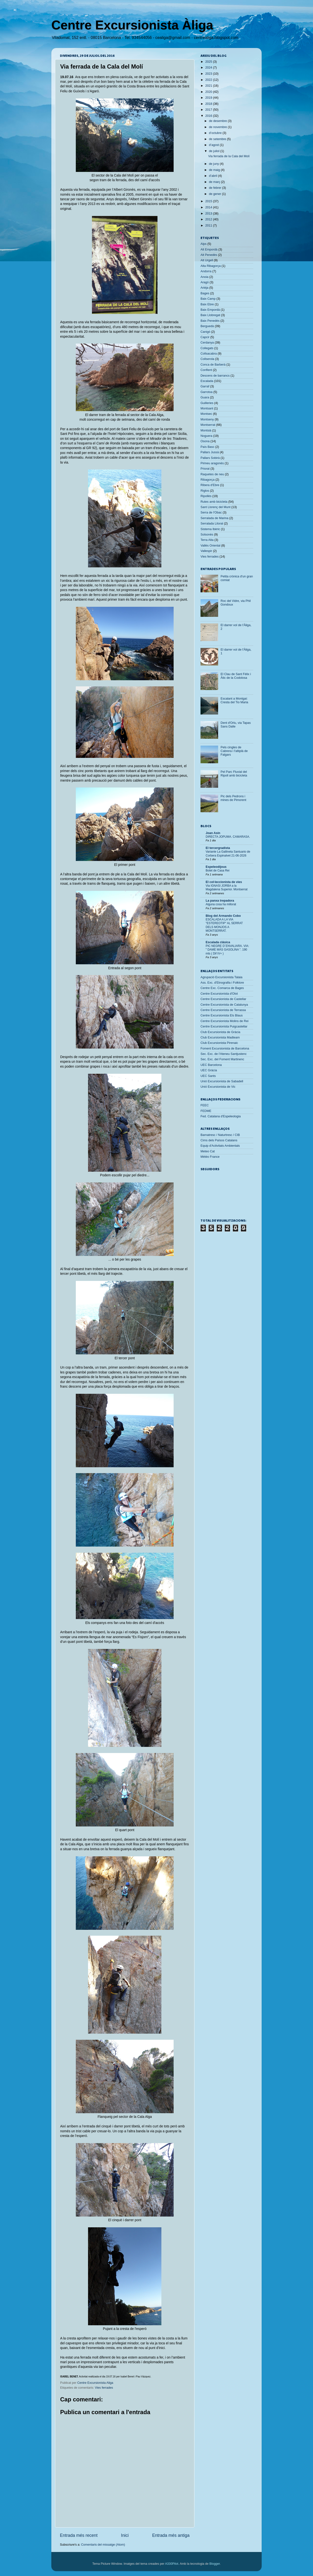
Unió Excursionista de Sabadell (222, 1081)
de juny (214, 164)
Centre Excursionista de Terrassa (223, 1010)
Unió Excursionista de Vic (218, 1086)
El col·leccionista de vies (224, 882)
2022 (209, 80)
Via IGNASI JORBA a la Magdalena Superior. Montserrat (226, 887)
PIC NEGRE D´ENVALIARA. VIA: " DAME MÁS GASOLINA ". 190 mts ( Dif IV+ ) (227, 949)
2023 (209, 73)
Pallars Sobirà (210, 458)
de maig (215, 170)
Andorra (206, 271)
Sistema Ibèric (210, 529)
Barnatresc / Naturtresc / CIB (220, 1135)
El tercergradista (218, 848)
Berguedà (207, 326)
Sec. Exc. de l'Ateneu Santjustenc (224, 1054)
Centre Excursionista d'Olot (219, 993)
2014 (209, 207)
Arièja (204, 287)
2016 (209, 116)
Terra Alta (207, 540)
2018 (209, 104)
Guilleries (207, 403)
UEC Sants (208, 1076)
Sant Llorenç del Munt (216, 507)
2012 (209, 219)
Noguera (206, 436)
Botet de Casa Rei (217, 870)
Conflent (206, 370)
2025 (209, 61)
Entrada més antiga (171, 2535)
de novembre (218, 127)
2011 (209, 225)
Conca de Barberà (213, 364)
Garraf (205, 386)
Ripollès (206, 496)
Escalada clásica (218, 942)
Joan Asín (213, 833)
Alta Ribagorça (211, 266)
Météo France (210, 1156)
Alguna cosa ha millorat (221, 904)
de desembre (218, 121)
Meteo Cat (208, 1151)
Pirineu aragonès (212, 463)
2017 (209, 109)
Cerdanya (207, 342)
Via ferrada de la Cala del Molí (228, 156)
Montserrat (208, 425)
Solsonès (207, 534)
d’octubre (216, 133)
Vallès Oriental (210, 545)
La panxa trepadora (220, 900)
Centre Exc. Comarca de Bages (222, 988)
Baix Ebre (207, 304)
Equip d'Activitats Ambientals (220, 1145)
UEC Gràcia (209, 1070)
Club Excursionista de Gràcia (220, 1032)
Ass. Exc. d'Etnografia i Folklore (222, 982)
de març (215, 182)
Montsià (206, 430)
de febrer (215, 188)
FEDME (206, 1111)
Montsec (206, 414)
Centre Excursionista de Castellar (223, 999)
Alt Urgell (207, 260)
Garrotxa (206, 392)
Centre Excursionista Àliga (132, 25)
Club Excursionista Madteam (220, 1037)
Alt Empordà (209, 249)
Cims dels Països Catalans (219, 1140)
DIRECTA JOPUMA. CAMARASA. (228, 836)
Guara (205, 397)
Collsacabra (209, 353)
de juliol (214, 151)
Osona (205, 441)
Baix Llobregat (210, 315)
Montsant (207, 408)
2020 (209, 92)
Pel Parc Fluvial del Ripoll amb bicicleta (234, 773)
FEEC (205, 1105)
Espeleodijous (216, 867)
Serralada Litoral (212, 523)
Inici (125, 2535)
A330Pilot (171, 2563)
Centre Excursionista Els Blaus (222, 1015)
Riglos (205, 490)
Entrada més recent (79, 2535)
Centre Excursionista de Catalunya (224, 1004)
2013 (209, 213)
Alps (204, 244)
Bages (205, 293)
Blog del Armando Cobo (223, 916)
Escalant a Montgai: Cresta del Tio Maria (234, 700)
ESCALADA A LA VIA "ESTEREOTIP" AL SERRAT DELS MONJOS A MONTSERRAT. (224, 925)
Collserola (207, 359)
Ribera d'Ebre (210, 485)
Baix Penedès (210, 320)
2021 (209, 85)
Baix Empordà (210, 309)
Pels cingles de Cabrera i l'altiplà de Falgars (234, 751)
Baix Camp (208, 298)
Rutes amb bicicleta (214, 501)
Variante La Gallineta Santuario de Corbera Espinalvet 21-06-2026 (228, 853)
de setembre (218, 139)
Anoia (204, 277)
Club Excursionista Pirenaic (219, 1043)
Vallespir (206, 551)
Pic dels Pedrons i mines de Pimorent (233, 798)
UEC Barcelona (211, 1065)
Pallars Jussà (210, 452)
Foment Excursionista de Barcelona (225, 1048)
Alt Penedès (209, 255)
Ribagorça (207, 479)
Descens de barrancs (215, 375)
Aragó (205, 282)
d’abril (213, 176)
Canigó (205, 332)
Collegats (207, 348)
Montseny (207, 419)
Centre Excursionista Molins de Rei (224, 1021)
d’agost (214, 145)
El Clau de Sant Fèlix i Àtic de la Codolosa (236, 676)
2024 (209, 67)
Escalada (207, 381)
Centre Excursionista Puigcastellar (224, 1026)
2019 (209, 97)
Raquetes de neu (212, 474)
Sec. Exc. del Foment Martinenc (222, 1059)
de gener (215, 194)
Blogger (214, 2563)
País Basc (207, 447)
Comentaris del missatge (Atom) (103, 2544)
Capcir (205, 337)
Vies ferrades (104, 2387)
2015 (209, 201)
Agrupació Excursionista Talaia (221, 977)
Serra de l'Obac (211, 512)
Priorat (205, 468)
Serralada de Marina (214, 518)
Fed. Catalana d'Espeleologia (221, 1116)
